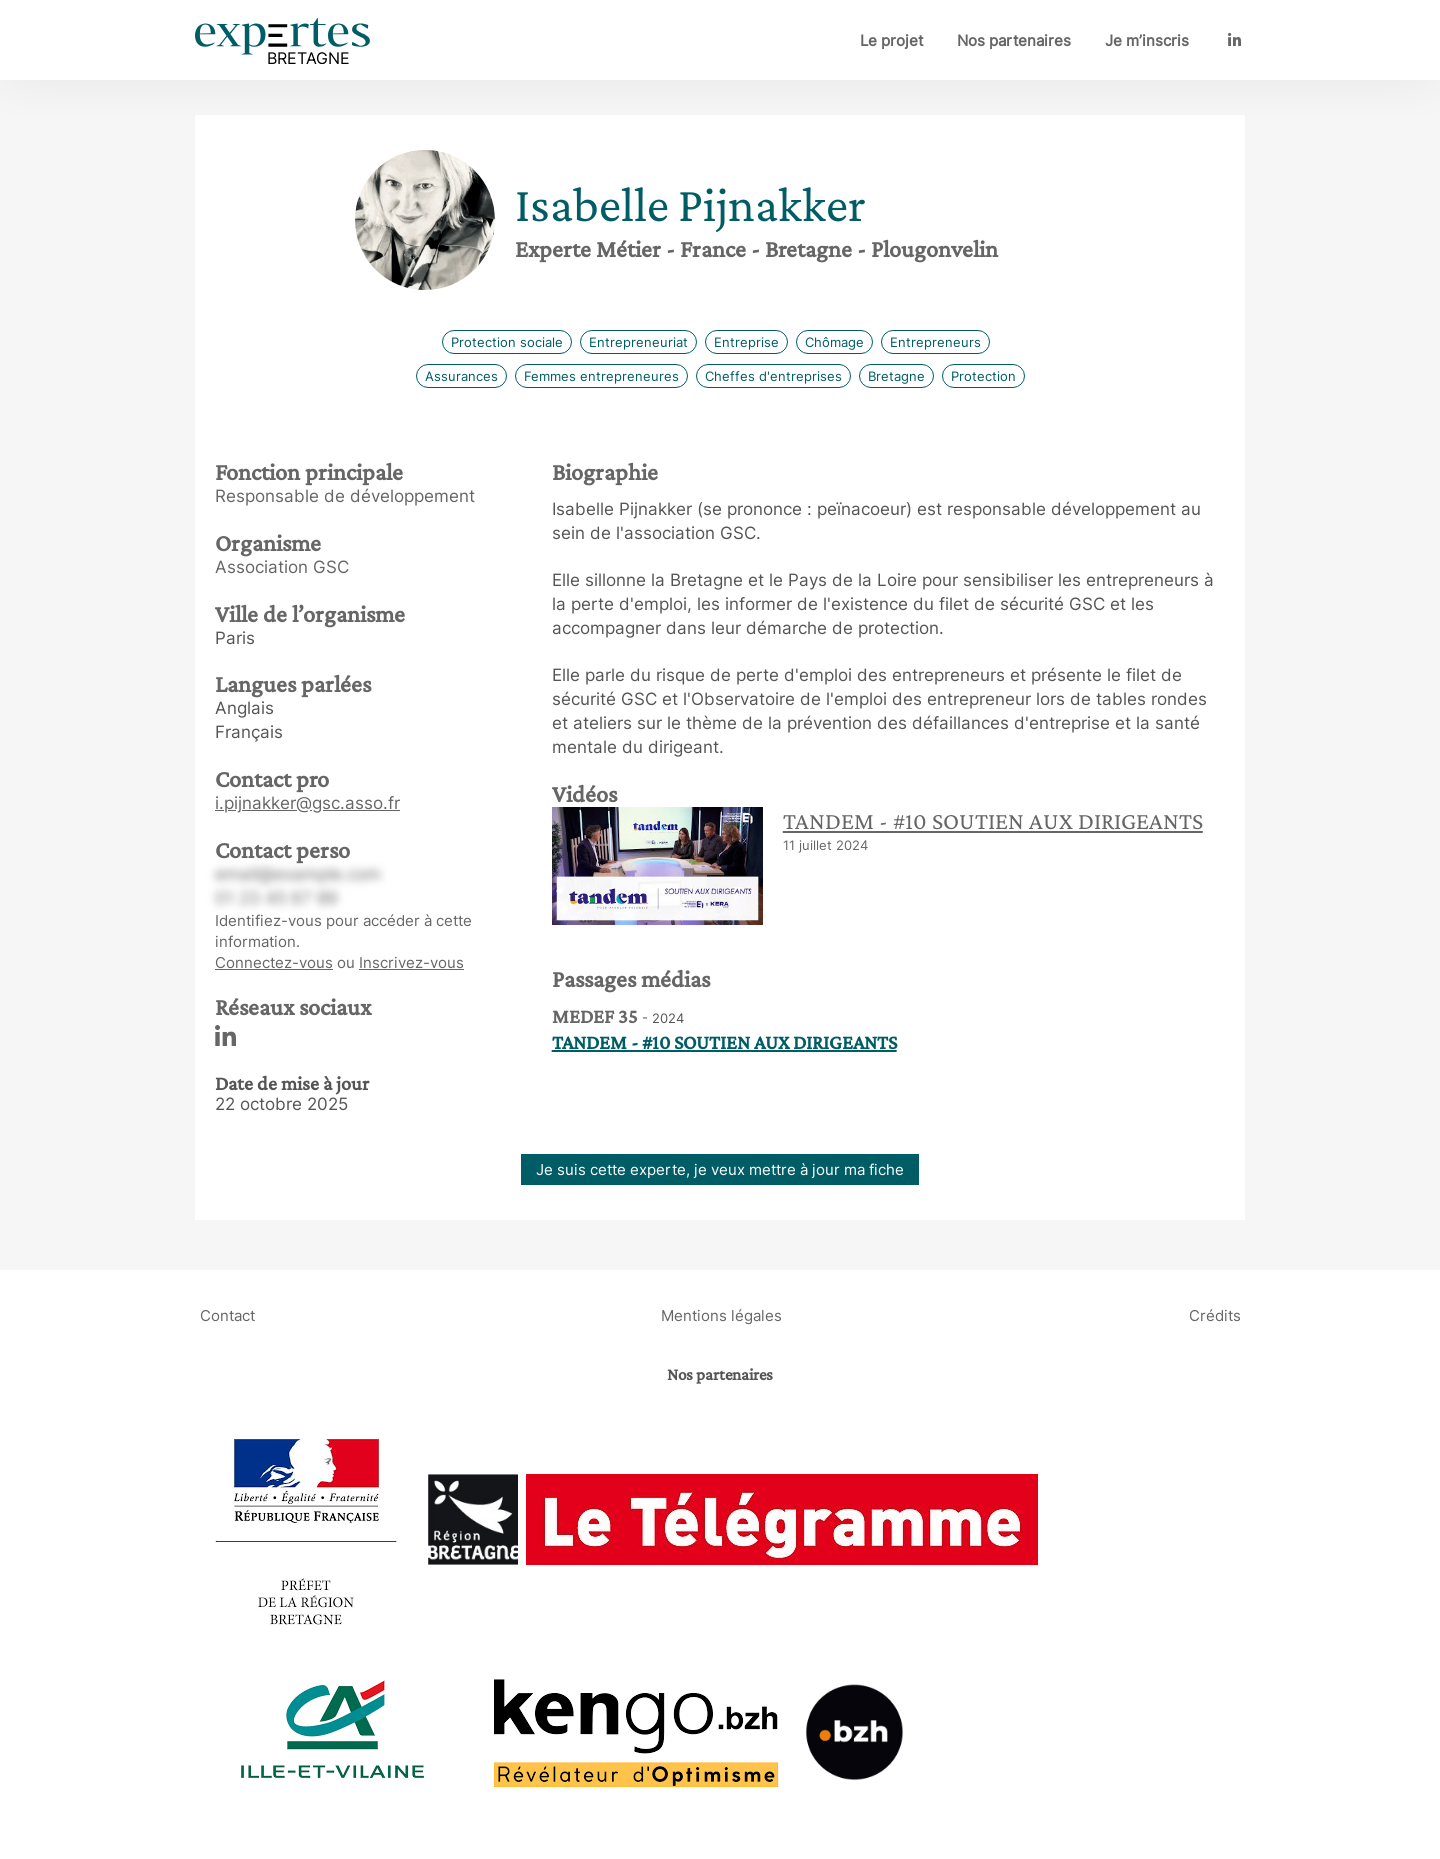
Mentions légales (721, 1314)
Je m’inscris (1147, 40)
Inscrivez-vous (411, 962)
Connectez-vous (274, 962)
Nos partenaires (1014, 40)
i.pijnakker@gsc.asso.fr (307, 803)
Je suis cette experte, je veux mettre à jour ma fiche (720, 1169)
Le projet (891, 40)
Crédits (1215, 1314)
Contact (227, 1314)
